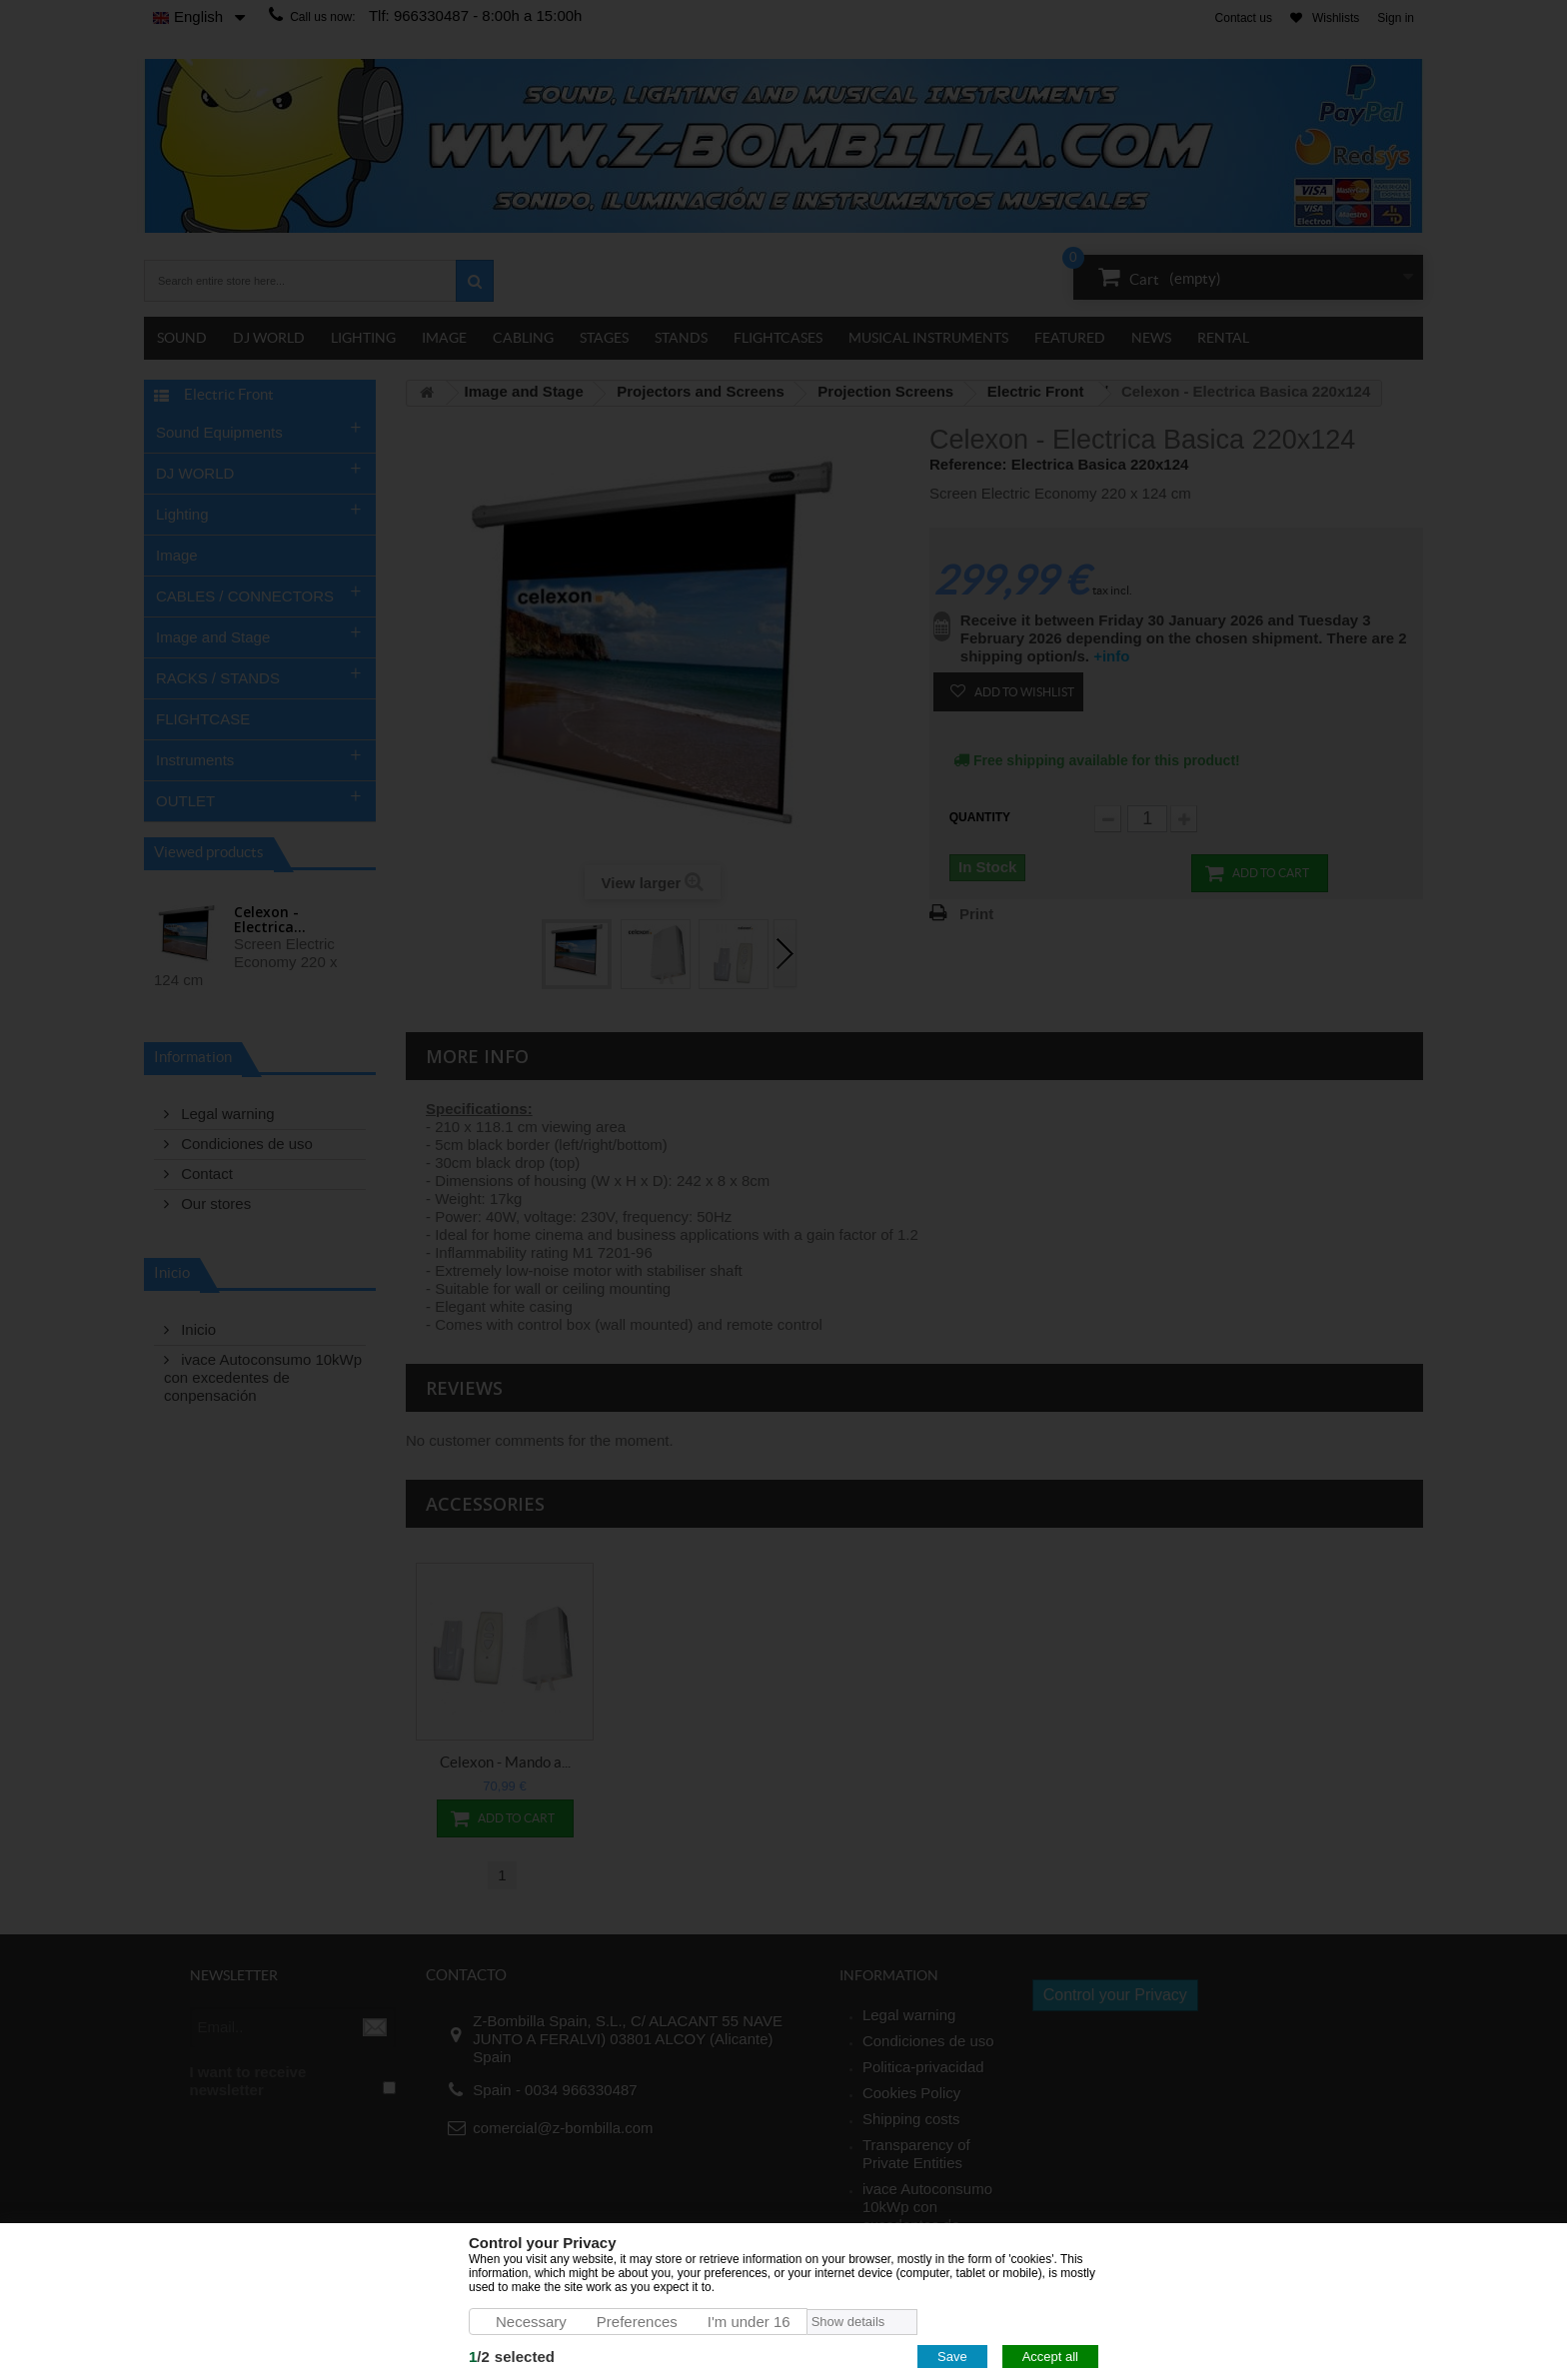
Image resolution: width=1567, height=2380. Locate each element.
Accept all (1050, 2356)
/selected (512, 2356)
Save (952, 2356)
